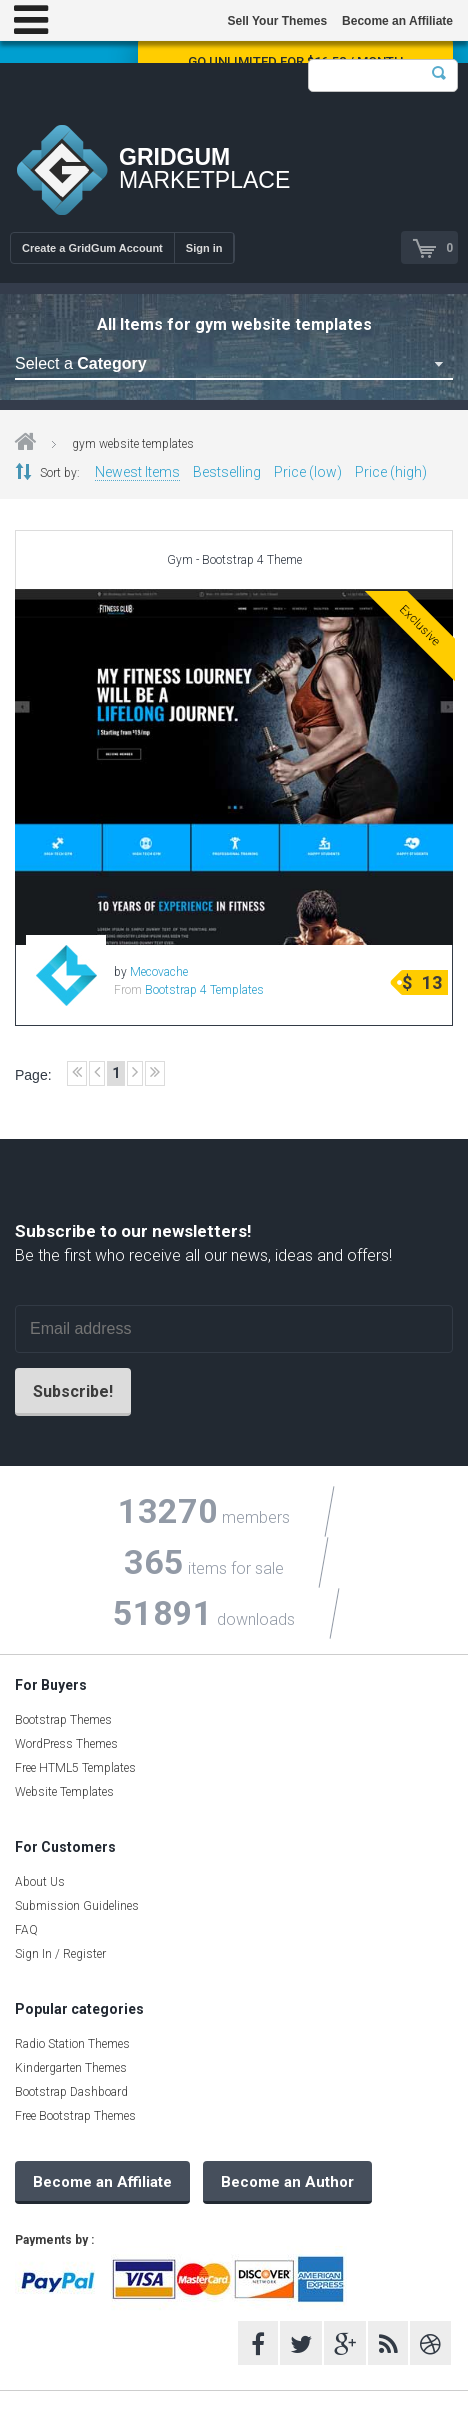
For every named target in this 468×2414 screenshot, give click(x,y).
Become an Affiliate (397, 21)
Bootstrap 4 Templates (204, 990)
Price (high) (391, 472)
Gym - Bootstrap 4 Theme (234, 560)
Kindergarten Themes (71, 2068)
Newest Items (137, 472)
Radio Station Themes (72, 2044)
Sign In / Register (60, 1954)
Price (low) (308, 472)
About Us (40, 1882)
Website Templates (64, 1792)
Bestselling (227, 472)
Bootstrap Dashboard (71, 2092)
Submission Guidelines (77, 1906)
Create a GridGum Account (92, 248)
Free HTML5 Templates (75, 1768)
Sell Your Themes (277, 21)
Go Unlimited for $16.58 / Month (295, 61)
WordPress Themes (66, 1744)
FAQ (26, 1930)
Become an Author (287, 2182)
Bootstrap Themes (63, 1720)
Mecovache (159, 972)
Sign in (204, 248)
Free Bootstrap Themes (75, 2116)
